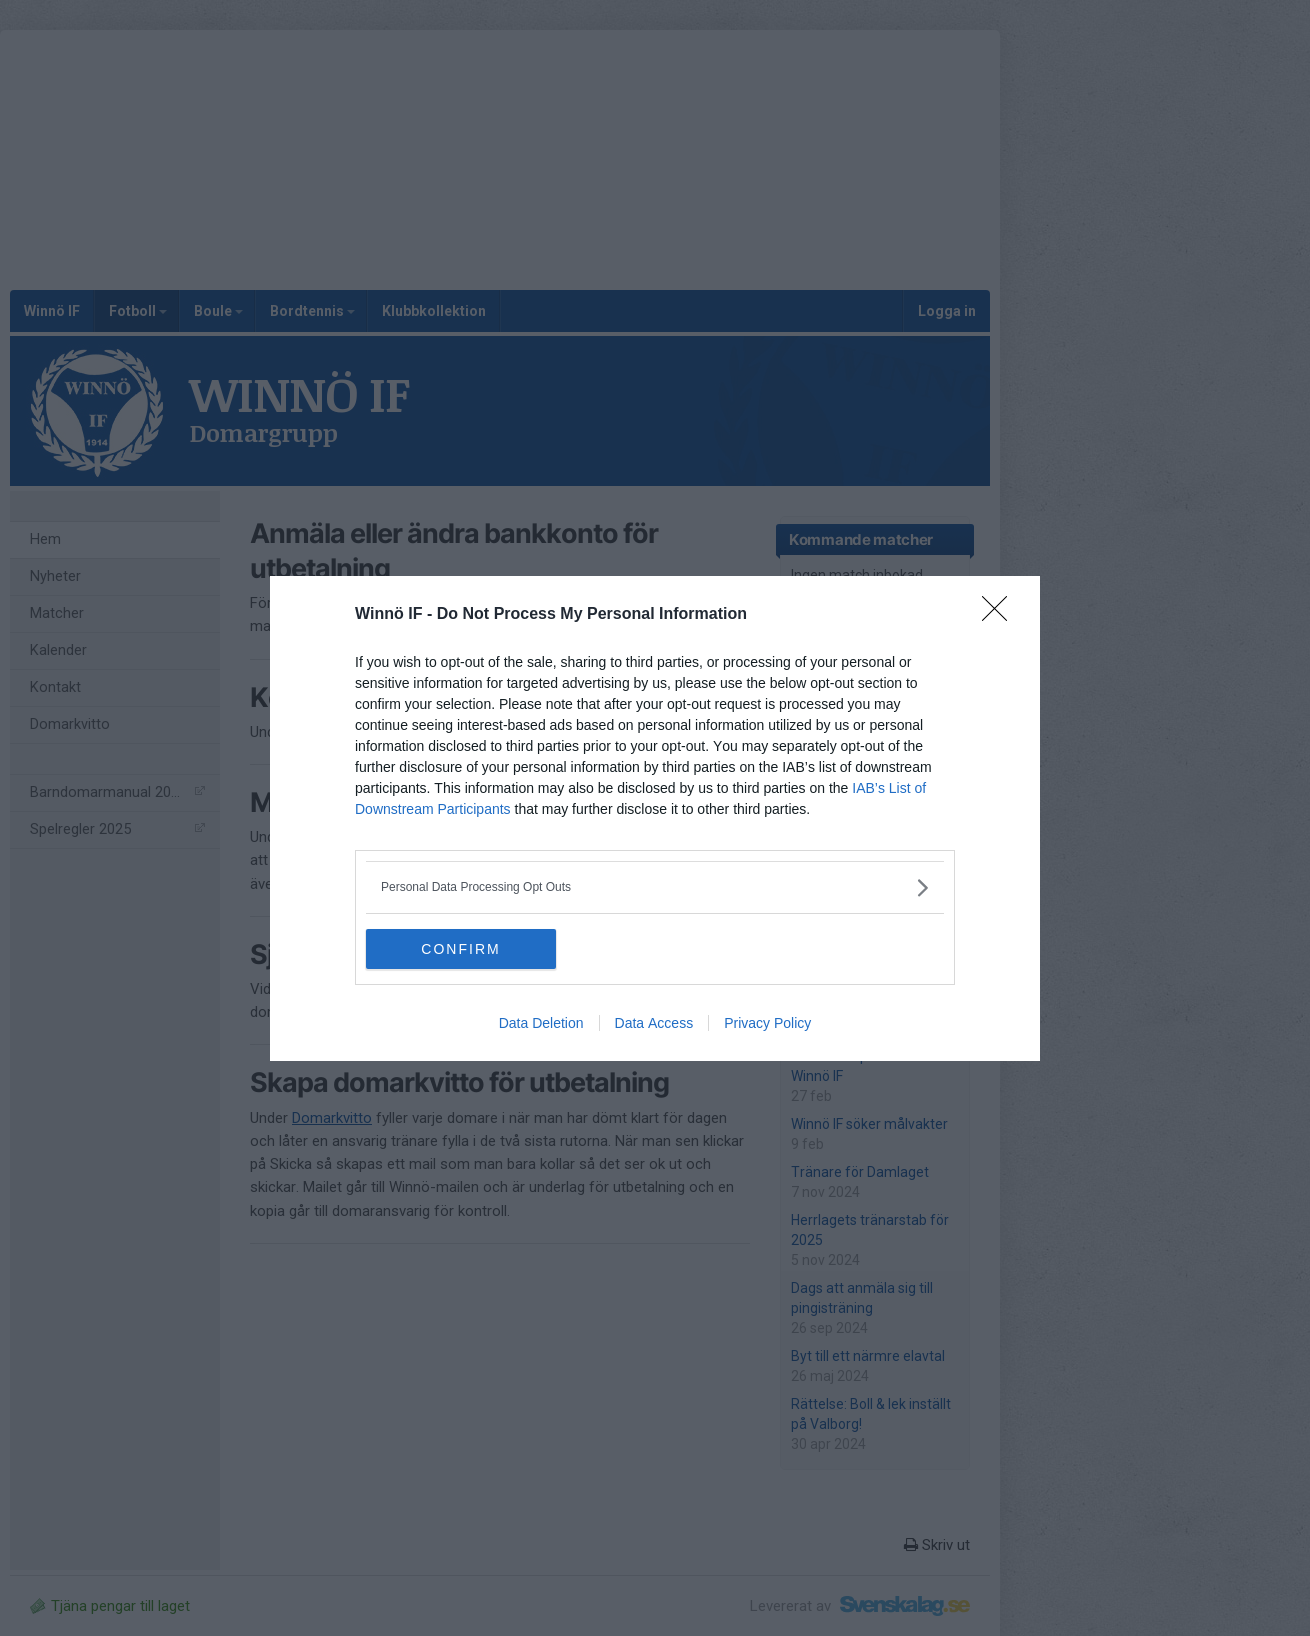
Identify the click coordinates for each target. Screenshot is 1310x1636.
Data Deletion (541, 1023)
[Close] (1001, 615)
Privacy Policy (767, 1023)
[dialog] (655, 818)
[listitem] (655, 887)
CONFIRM (460, 949)
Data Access (654, 1023)
